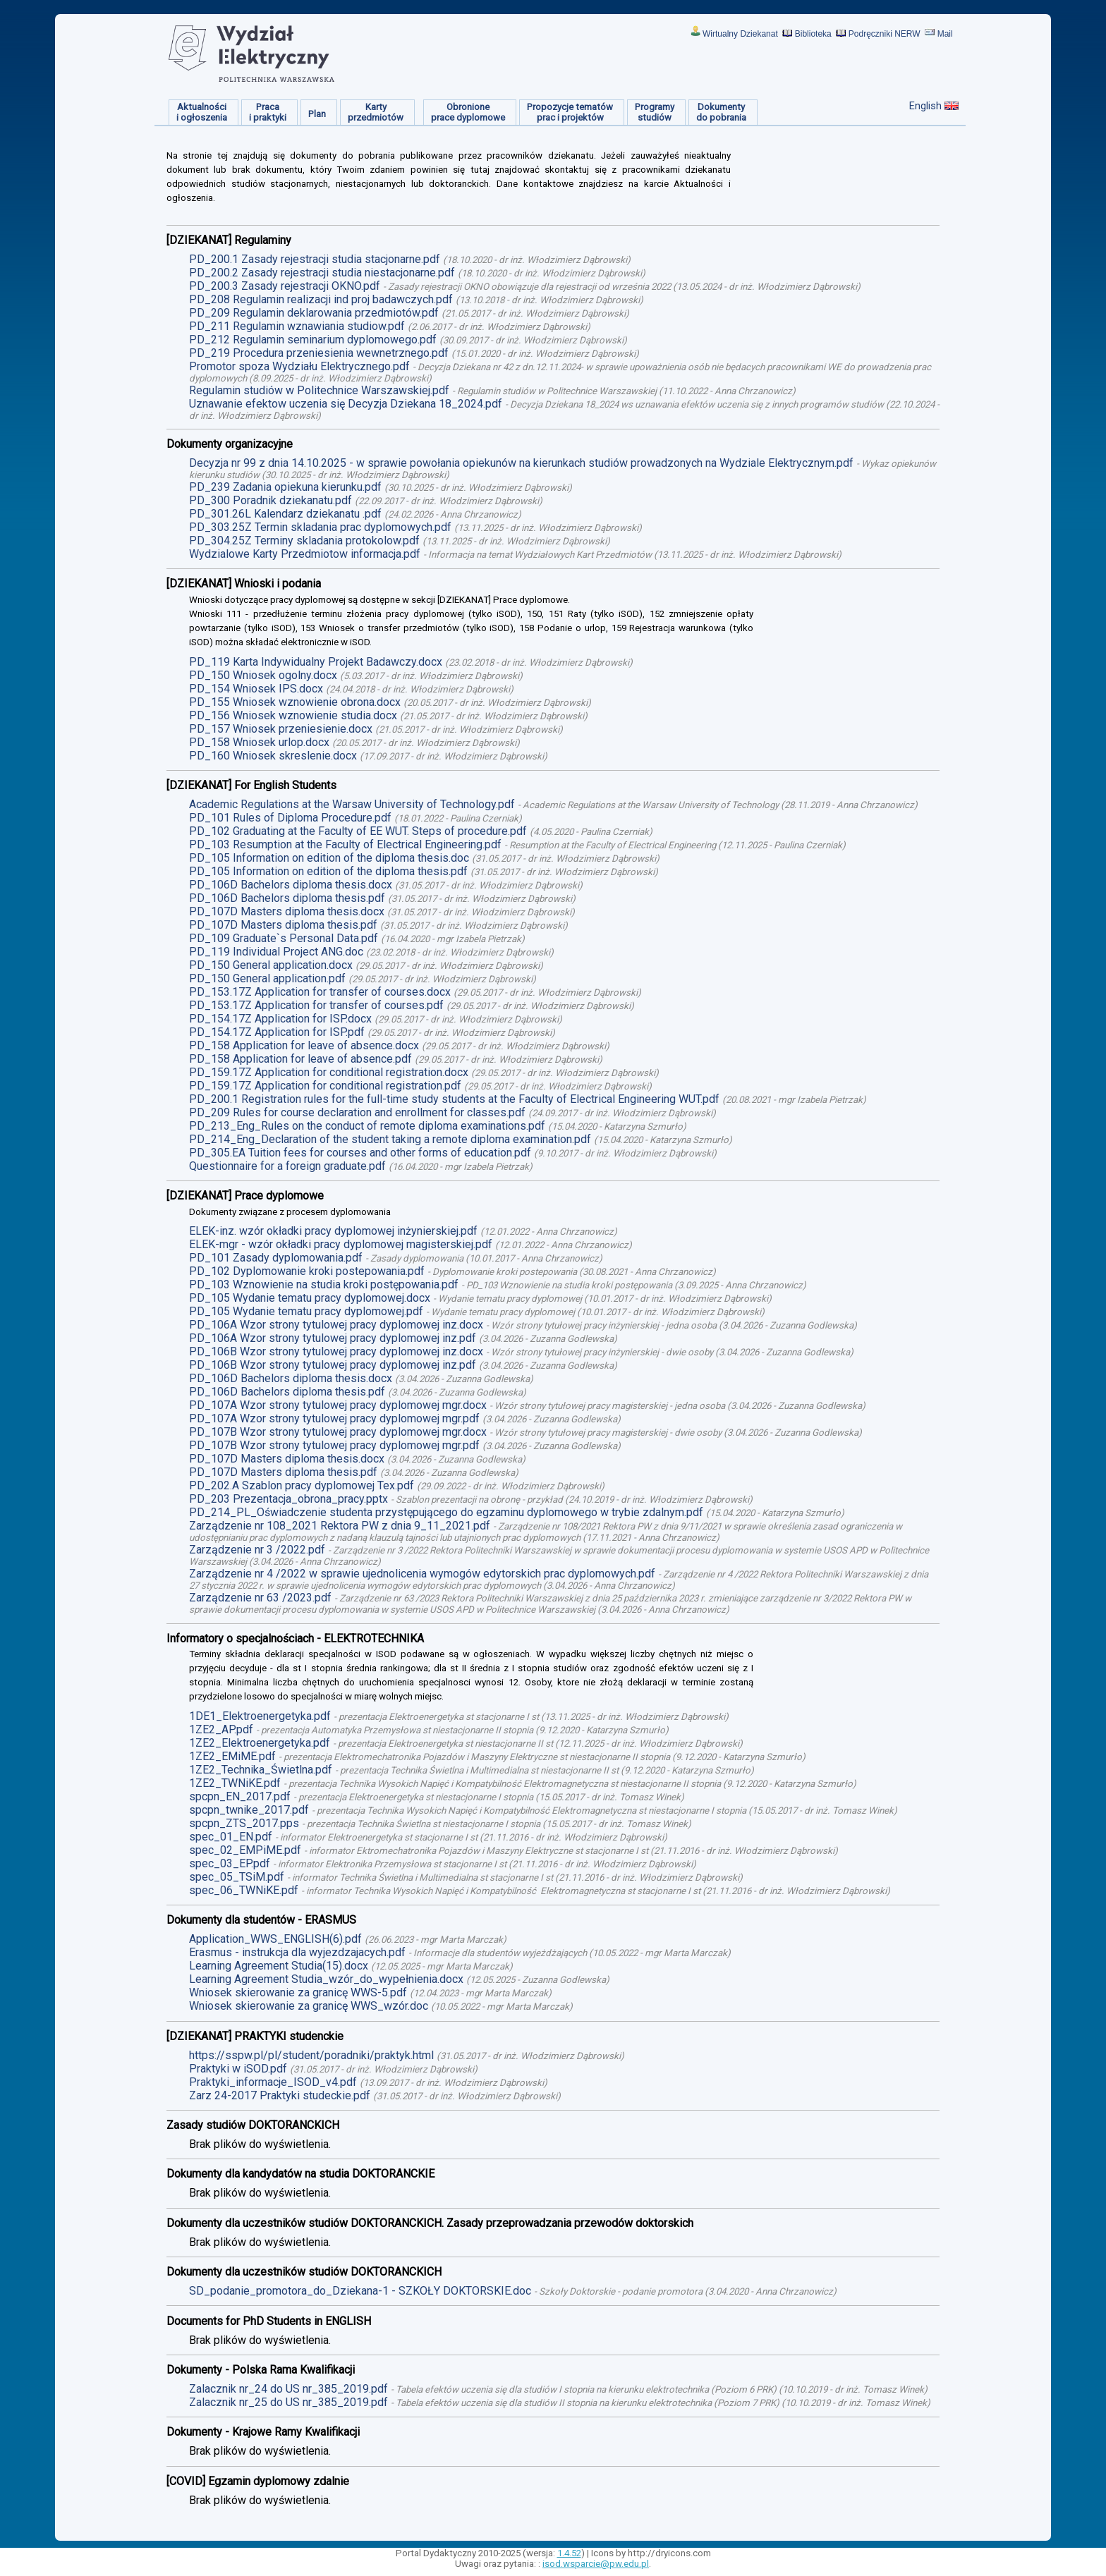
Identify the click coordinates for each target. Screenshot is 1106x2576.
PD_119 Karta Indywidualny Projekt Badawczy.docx (315, 662)
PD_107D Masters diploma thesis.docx (286, 911)
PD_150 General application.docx (271, 965)
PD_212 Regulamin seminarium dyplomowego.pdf (313, 339)
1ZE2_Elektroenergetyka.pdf (259, 1743)
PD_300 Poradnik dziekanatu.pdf (270, 500)
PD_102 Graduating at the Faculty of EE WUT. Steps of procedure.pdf (358, 831)
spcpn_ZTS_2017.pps (244, 1823)
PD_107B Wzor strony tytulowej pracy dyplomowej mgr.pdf (334, 1445)
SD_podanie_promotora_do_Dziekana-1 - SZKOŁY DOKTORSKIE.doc (360, 2290)
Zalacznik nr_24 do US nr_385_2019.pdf (288, 2388)
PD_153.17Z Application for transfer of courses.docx (320, 992)
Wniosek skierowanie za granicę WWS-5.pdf (298, 1992)
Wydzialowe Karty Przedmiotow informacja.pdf (304, 554)
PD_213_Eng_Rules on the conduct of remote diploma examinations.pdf (367, 1126)
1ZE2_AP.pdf (221, 1729)
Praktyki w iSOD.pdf (238, 2068)
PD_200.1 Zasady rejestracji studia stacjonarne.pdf (314, 259)
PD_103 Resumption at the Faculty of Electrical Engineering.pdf (345, 844)
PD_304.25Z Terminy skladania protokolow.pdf (304, 540)
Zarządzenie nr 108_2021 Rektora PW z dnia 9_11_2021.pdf (339, 1525)
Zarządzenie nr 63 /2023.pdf (260, 1597)
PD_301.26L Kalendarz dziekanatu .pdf (285, 513)
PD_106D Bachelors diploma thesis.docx (290, 884)
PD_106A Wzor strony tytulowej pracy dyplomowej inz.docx (336, 1324)
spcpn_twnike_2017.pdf (249, 1810)
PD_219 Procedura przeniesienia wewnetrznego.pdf (319, 353)
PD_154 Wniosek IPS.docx (256, 688)
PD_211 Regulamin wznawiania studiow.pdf (297, 326)
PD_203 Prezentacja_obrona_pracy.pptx (288, 1499)
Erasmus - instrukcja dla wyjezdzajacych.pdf (297, 1952)
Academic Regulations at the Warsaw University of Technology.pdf (352, 804)
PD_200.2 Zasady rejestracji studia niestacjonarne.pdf (322, 272)
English (925, 105)
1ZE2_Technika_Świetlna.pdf (260, 1769)
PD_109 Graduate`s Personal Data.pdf (283, 938)
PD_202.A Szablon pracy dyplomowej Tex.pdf (301, 1485)
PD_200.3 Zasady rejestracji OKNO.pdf (284, 286)
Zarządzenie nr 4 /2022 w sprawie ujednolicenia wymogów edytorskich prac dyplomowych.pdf (422, 1573)
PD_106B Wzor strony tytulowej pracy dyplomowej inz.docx (336, 1351)
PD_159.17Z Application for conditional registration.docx (328, 1072)
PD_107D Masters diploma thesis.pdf (283, 925)
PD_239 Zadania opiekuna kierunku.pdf (285, 487)
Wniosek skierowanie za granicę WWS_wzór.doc (308, 2006)
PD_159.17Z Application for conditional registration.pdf (325, 1085)
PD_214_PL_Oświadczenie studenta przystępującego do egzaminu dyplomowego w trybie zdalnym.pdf (446, 1512)
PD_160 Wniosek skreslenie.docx (273, 755)
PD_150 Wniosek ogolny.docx (263, 675)
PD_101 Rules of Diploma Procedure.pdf (290, 817)
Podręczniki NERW (884, 34)
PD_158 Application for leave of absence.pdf (300, 1059)
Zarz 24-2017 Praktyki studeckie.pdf (279, 2095)
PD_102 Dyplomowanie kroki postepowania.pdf (307, 1271)
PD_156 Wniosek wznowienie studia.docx (293, 715)
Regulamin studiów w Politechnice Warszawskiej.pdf (319, 390)
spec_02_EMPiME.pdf (245, 1850)
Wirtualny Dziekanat (740, 34)
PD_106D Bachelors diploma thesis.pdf (287, 898)
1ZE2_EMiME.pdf (232, 1756)
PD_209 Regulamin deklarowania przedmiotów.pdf (314, 312)
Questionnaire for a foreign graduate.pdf (287, 1166)
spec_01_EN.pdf (230, 1836)
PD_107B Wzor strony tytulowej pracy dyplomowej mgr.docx (338, 1432)
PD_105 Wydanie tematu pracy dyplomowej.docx (309, 1298)
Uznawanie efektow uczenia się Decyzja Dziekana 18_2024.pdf (345, 403)
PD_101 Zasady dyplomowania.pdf (276, 1257)
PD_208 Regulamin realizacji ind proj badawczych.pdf (321, 299)
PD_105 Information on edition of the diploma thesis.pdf (328, 871)
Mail (945, 34)
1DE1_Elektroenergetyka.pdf (260, 1716)
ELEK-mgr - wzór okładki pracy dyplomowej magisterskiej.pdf (340, 1244)
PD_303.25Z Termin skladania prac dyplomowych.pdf (320, 527)
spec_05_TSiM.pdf (236, 1877)
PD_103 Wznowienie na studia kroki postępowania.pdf (323, 1284)
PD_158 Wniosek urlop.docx (259, 742)
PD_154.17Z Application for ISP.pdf (277, 1032)
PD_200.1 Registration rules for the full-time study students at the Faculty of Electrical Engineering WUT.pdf (454, 1099)
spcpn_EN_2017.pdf (240, 1796)
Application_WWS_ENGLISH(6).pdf (275, 1939)
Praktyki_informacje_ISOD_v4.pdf (273, 2082)
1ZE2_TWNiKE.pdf (235, 1783)
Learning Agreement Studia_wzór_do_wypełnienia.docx (326, 1979)
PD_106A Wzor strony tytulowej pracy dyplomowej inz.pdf (332, 1338)
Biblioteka (813, 34)
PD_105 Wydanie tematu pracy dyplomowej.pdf (306, 1311)
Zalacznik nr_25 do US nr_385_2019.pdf (288, 2402)
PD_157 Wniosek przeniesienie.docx (280, 728)
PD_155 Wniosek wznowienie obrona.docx (295, 702)
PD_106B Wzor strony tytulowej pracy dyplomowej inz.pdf (332, 1365)
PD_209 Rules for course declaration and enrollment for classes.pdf (357, 1112)
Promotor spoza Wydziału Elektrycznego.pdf (299, 366)
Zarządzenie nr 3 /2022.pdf (257, 1549)
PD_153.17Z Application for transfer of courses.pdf (316, 1005)
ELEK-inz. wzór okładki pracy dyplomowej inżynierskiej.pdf (333, 1231)
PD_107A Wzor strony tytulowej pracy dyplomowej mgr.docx (338, 1405)
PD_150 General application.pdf (267, 978)
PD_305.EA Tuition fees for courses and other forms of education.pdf (360, 1152)
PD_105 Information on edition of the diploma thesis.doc (329, 858)
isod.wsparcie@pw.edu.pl (595, 2563)
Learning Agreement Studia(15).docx (278, 1965)
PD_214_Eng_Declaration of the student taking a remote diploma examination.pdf (390, 1139)
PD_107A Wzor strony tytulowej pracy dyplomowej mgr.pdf (334, 1418)
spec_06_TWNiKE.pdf (243, 1890)
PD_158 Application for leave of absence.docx (304, 1045)
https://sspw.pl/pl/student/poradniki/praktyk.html (311, 2055)
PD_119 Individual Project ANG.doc (276, 951)
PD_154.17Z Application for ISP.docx (280, 1018)
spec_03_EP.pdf (229, 1863)
